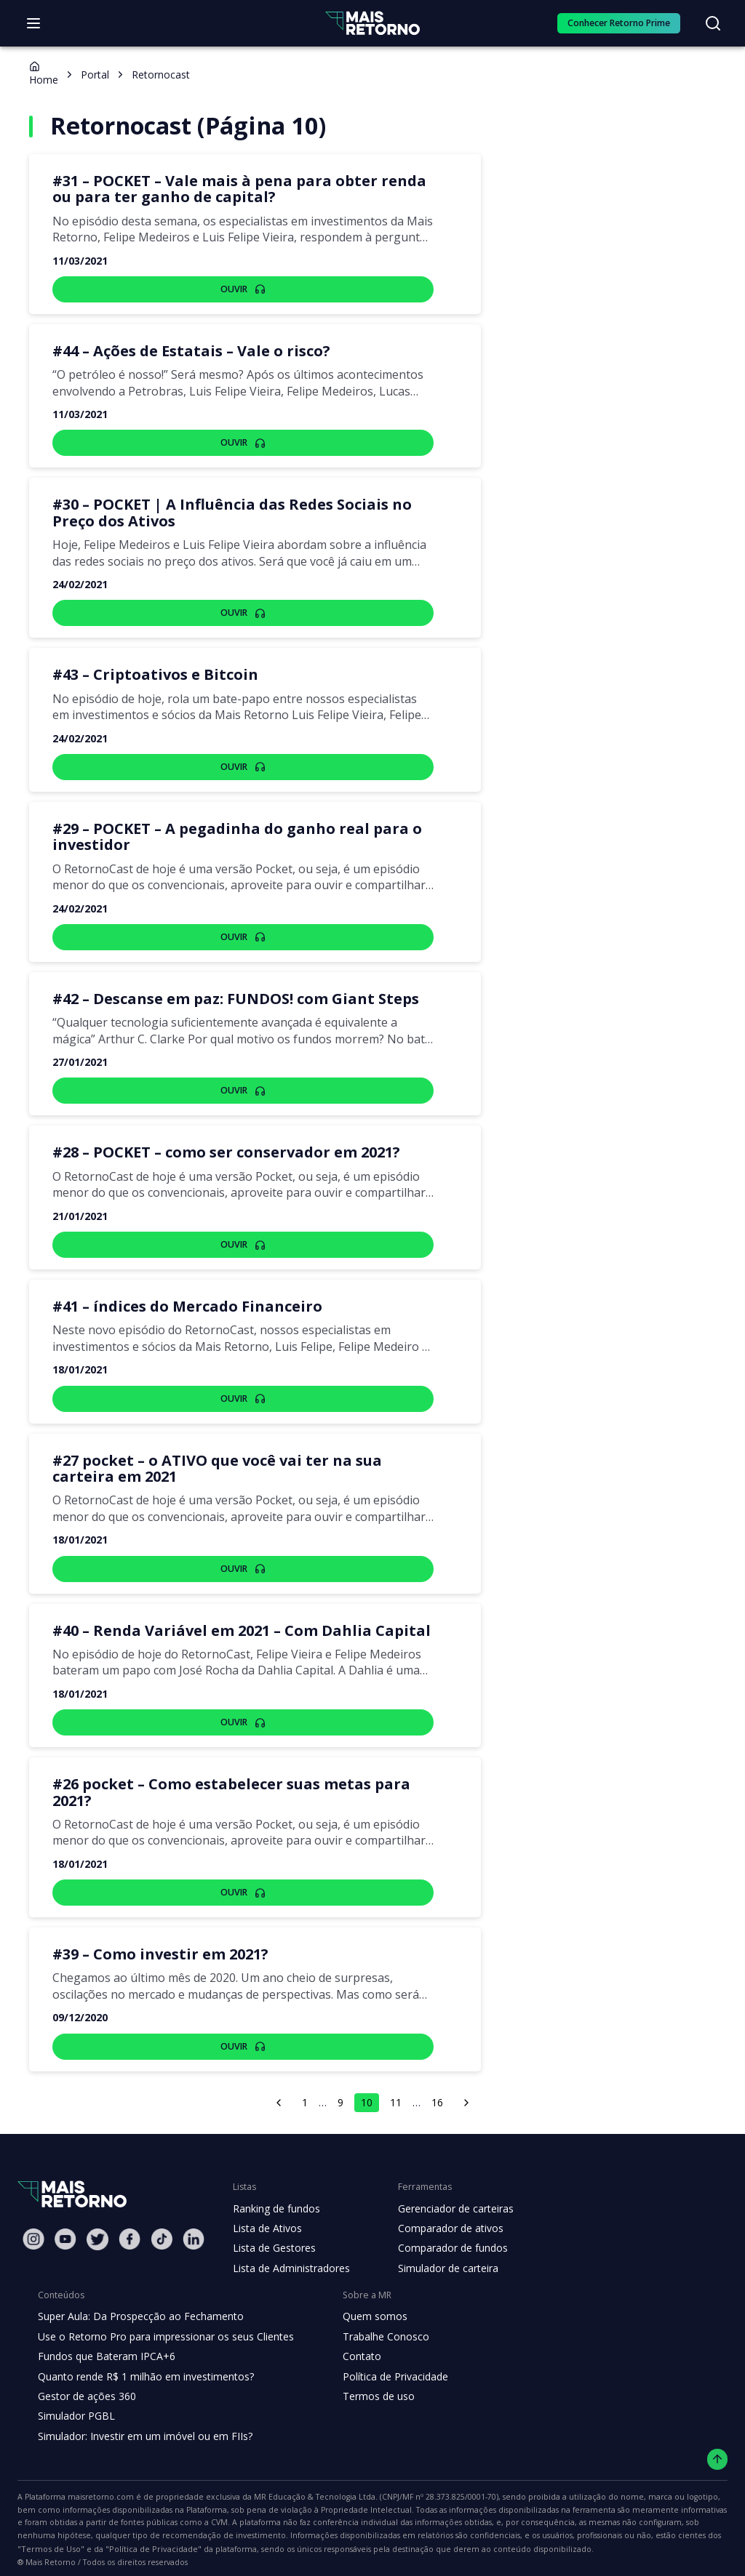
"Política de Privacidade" (580, 2520)
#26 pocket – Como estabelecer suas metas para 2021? (242, 1784)
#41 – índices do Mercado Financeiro (179, 1307)
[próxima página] (467, 2086)
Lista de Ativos (265, 2212)
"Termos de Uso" (487, 2520)
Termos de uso (365, 2380)
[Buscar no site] (713, 23)
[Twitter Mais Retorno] (97, 2223)
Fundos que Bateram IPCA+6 (104, 2340)
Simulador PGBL (75, 2400)
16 (439, 2086)
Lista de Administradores (288, 2252)
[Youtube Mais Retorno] (65, 2223)
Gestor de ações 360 (85, 2380)
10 (366, 2086)
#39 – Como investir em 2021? (156, 1938)
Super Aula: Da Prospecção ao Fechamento (137, 2300)
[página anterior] (277, 2086)
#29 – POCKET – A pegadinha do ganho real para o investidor (227, 837)
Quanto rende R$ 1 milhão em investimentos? (141, 2360)
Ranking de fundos (275, 2192)
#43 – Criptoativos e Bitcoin (147, 675)
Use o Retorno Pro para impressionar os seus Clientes (161, 2320)
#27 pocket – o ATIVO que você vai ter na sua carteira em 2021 (236, 1469)
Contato (350, 2340)
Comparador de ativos (442, 2212)
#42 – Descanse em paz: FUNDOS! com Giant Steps (230, 999)
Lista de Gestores (273, 2232)
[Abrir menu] (33, 23)
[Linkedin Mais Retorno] (193, 2223)
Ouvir (243, 289)
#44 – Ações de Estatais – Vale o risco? (187, 351)
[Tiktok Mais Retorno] (161, 2223)
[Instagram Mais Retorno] (33, 2223)
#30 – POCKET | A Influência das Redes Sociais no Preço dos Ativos (226, 513)
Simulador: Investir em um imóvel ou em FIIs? (141, 2419)
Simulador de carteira (440, 2252)
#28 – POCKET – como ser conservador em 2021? (224, 1152)
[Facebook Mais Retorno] (129, 2223)
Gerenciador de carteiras (448, 2192)
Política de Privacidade (384, 2360)
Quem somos (362, 2300)
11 (396, 2086)
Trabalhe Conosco (373, 2320)
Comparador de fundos (444, 2232)
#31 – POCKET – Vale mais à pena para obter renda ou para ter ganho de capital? (239, 189)
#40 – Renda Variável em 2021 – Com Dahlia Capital (229, 1631)
